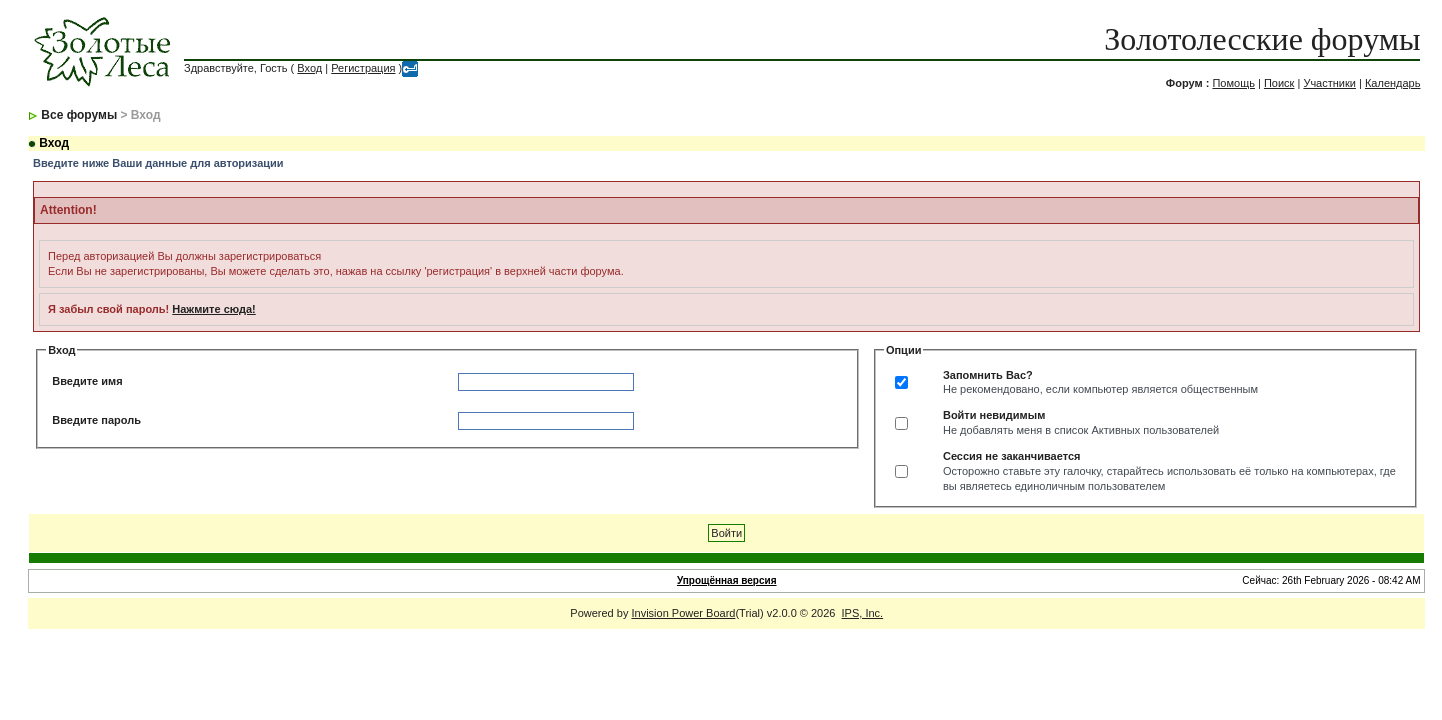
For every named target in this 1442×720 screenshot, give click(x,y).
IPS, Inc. (863, 613)
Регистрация (363, 68)
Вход (309, 68)
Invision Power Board (683, 613)
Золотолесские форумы (1262, 39)
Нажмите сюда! (213, 309)
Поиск (1279, 83)
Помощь (1233, 83)
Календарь (1393, 83)
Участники (1329, 83)
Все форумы (79, 115)
